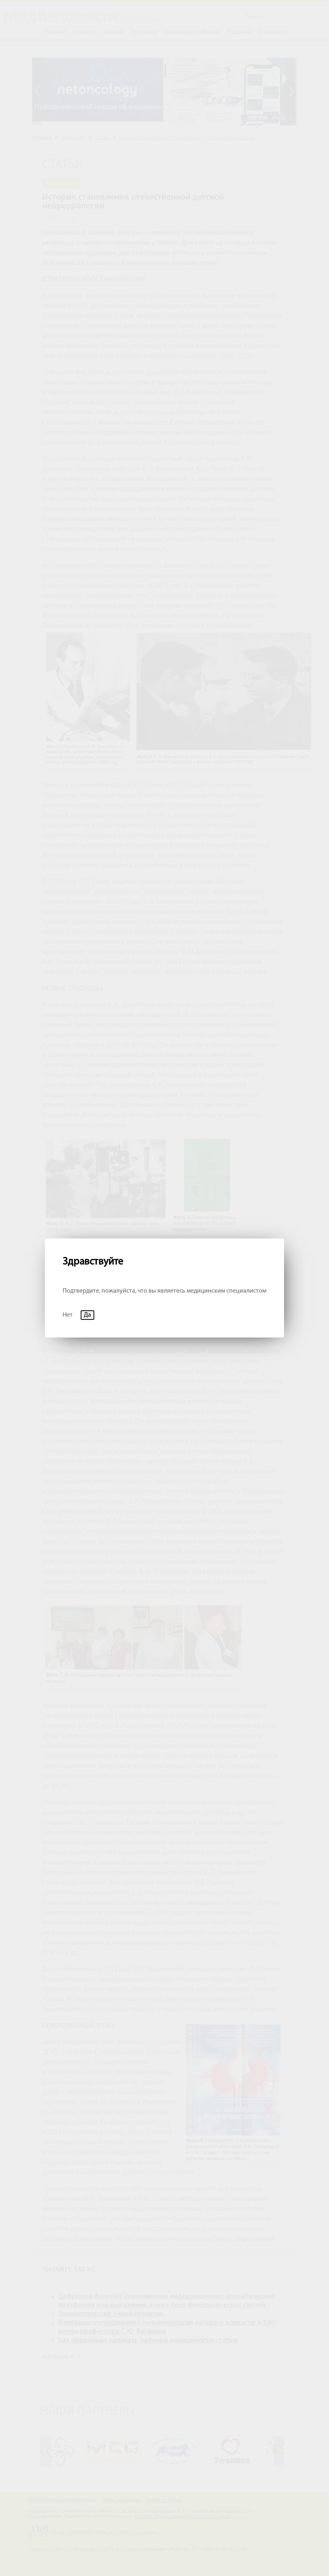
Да (87, 1315)
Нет (68, 1315)
